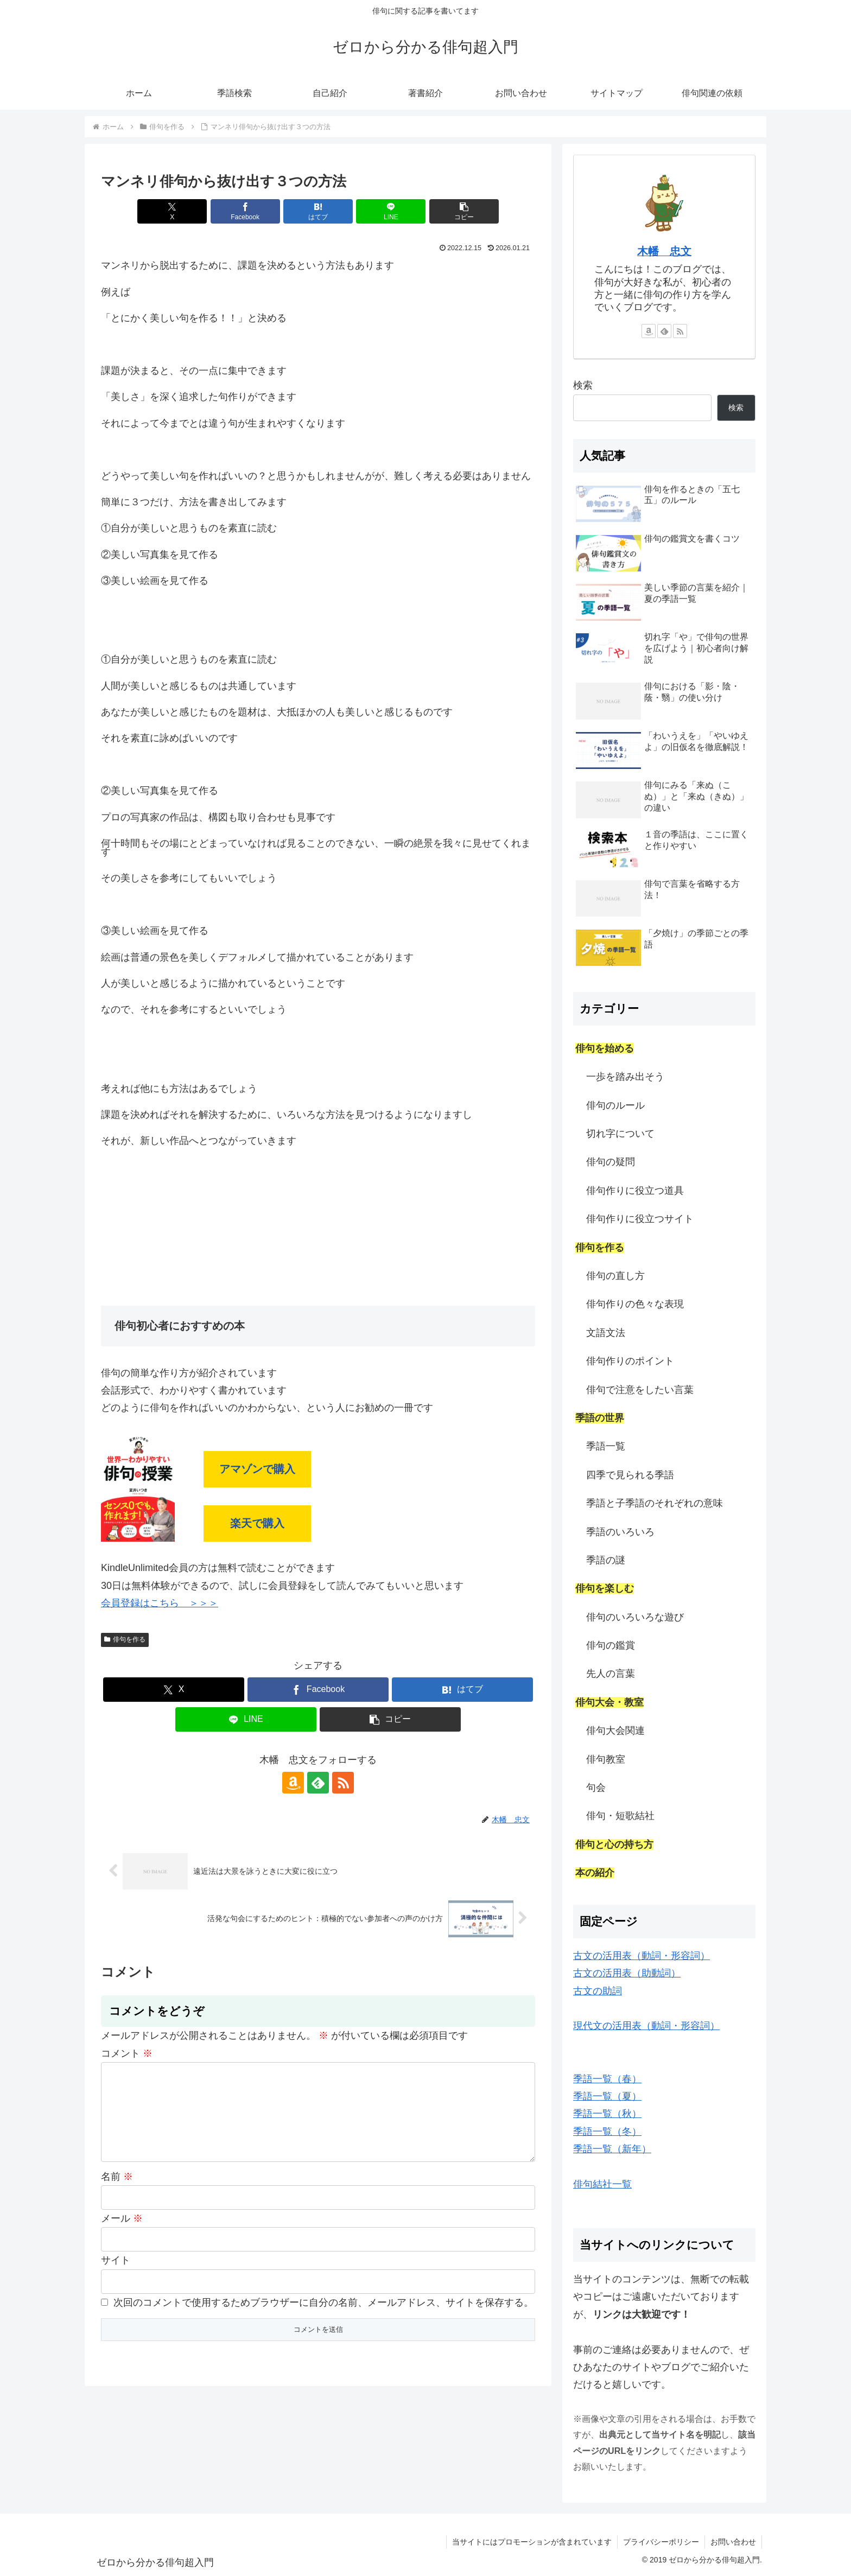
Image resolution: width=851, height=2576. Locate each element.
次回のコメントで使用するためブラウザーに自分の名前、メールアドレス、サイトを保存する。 (323, 2319)
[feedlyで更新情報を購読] (318, 1782)
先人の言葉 (610, 1673)
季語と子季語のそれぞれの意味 (654, 1503)
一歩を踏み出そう (625, 1076)
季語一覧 (605, 1446)
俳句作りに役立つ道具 (635, 1190)
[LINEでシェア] (391, 211)
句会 (596, 1787)
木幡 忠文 (664, 251)
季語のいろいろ (620, 1531)
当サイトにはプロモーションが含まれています (532, 2541)
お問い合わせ (733, 2541)
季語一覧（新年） (612, 2149)
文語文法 (605, 1332)
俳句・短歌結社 (620, 1815)
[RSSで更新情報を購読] (343, 1782)
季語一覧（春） (607, 2078)
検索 (583, 385)
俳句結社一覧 (602, 2184)
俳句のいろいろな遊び (635, 1617)
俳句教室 (605, 1759)
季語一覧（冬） (607, 2131)
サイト (115, 2277)
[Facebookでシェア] (245, 211)
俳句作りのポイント (630, 1361)
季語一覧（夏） (607, 2096)
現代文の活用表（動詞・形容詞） (646, 2025)
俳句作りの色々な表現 (635, 1304)
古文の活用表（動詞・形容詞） (641, 1955)
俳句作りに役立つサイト (640, 1218)
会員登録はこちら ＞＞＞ (159, 1603)
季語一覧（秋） (607, 2113)
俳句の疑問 (610, 1161)
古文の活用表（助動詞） (627, 1973)
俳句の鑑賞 (610, 1645)
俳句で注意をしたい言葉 (640, 1389)
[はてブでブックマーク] (318, 211)
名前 (117, 2194)
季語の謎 (605, 1560)
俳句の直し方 (615, 1275)
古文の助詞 (597, 1991)
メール (122, 2235)
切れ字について (620, 1133)
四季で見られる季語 (630, 1475)
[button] (464, 211)
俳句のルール (615, 1105)
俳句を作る (124, 1639)
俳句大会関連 (615, 1730)
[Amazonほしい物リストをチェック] (293, 1782)
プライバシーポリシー (661, 2541)
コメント (127, 2053)
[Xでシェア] (172, 211)
